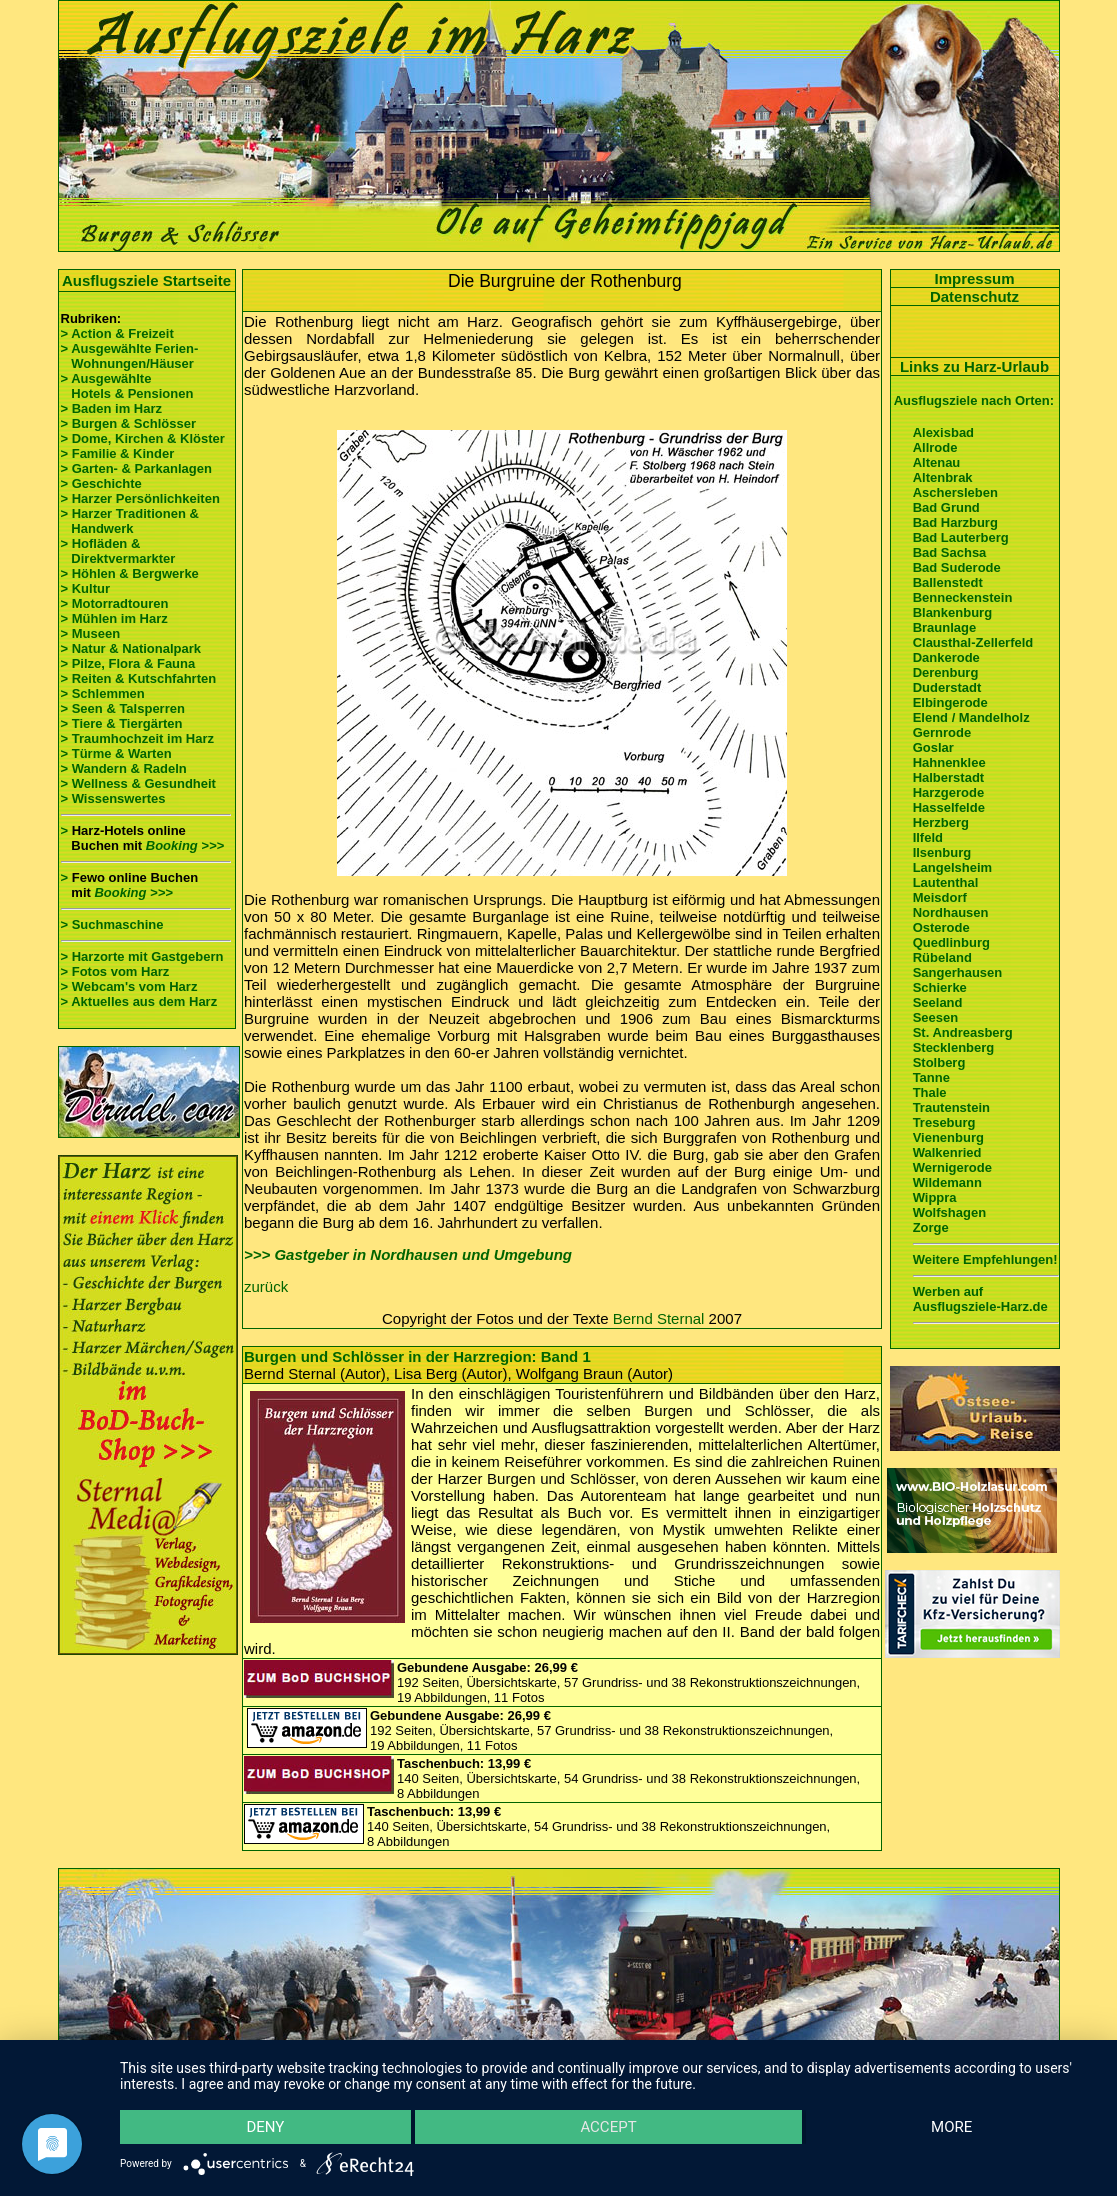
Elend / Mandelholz (971, 717)
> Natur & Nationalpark (131, 648)
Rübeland (942, 957)
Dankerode (946, 657)
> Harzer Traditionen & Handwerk (130, 521)
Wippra (935, 1197)
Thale (930, 1092)
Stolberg (939, 1062)
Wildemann (947, 1182)
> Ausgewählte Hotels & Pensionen (127, 386)
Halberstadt (949, 777)
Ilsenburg (942, 852)
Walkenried (947, 1152)
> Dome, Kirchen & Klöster (143, 438)
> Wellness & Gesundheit (138, 783)
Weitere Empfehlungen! (985, 1259)
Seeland (938, 1002)
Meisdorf (940, 897)
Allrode (935, 447)
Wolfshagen (949, 1212)
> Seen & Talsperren (123, 708)
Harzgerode (949, 792)
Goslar (933, 747)
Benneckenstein (963, 597)
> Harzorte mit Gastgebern (142, 956)
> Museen (91, 633)
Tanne (931, 1077)
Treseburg (944, 1122)
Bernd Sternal (659, 1318)
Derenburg (946, 672)
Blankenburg (952, 612)
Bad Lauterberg (961, 537)
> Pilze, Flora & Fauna (128, 663)
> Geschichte (101, 483)
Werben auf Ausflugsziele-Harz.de (980, 1299)
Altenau (937, 462)
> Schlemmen (103, 693)
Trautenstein (951, 1107)
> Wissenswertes (113, 798)
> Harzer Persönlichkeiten (140, 498)
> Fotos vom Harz (115, 971)
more (951, 2127)
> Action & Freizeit (117, 333)
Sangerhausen (958, 972)
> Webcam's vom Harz (129, 986)
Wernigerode (952, 1167)
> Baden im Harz (112, 408)
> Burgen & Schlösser (128, 423)
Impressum (974, 278)
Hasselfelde (949, 807)
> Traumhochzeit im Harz (138, 738)
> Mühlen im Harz (114, 618)
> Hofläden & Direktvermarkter (118, 551)
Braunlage (945, 627)
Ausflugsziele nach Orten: (974, 400)
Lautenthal (946, 882)
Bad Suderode (957, 567)
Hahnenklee (949, 762)
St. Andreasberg (963, 1032)
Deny (265, 2127)
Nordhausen (951, 912)
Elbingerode (950, 702)
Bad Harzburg (955, 522)
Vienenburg (948, 1137)
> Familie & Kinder (118, 453)
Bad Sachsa (950, 552)
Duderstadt (947, 687)
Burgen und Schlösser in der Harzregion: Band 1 (417, 1356)
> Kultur (85, 588)
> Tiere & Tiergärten (122, 723)
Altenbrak (943, 477)
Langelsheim (952, 867)
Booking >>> (185, 845)
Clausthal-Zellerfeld (973, 642)
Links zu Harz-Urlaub (974, 366)
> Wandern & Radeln (124, 768)
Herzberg (941, 822)
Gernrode (942, 732)
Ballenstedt (948, 582)
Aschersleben (955, 492)
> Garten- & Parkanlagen (136, 468)
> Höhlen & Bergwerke (130, 573)
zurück (266, 1286)
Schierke (940, 987)
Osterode (941, 927)
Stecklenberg (954, 1047)
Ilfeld (928, 837)
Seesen (936, 1017)
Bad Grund (946, 507)
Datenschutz (974, 296)
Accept (608, 2127)
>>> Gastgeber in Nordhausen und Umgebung (408, 1254)
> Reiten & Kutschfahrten (139, 678)
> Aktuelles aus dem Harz (141, 1001)
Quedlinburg (951, 942)
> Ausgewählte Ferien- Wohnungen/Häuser (131, 356)
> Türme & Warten (116, 753)
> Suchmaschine (112, 924)
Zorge (931, 1227)
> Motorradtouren (115, 603)
